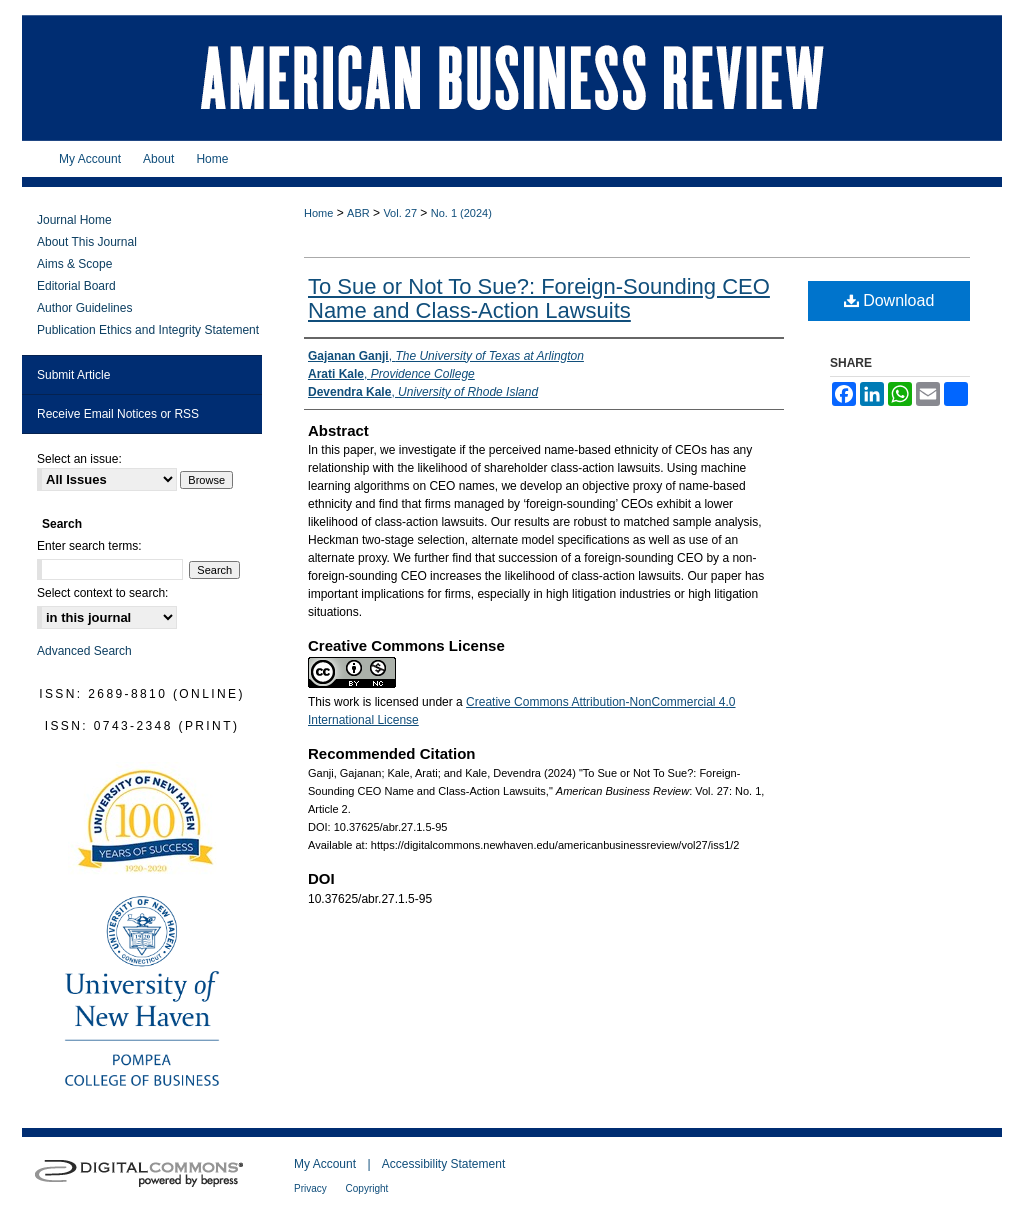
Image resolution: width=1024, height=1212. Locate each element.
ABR (358, 213)
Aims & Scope (74, 264)
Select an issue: (79, 459)
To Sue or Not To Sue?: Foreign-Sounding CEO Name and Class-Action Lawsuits (539, 298)
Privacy (312, 1188)
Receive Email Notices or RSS (118, 414)
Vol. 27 (400, 213)
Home (318, 213)
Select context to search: (102, 593)
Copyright (367, 1188)
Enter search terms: (89, 546)
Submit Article (73, 375)
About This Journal (87, 242)
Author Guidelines (84, 308)
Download (889, 300)
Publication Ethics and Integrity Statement (148, 330)
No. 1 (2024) (461, 213)
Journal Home (74, 220)
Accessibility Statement (443, 1164)
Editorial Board (76, 286)
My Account (326, 1164)
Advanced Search (84, 651)
